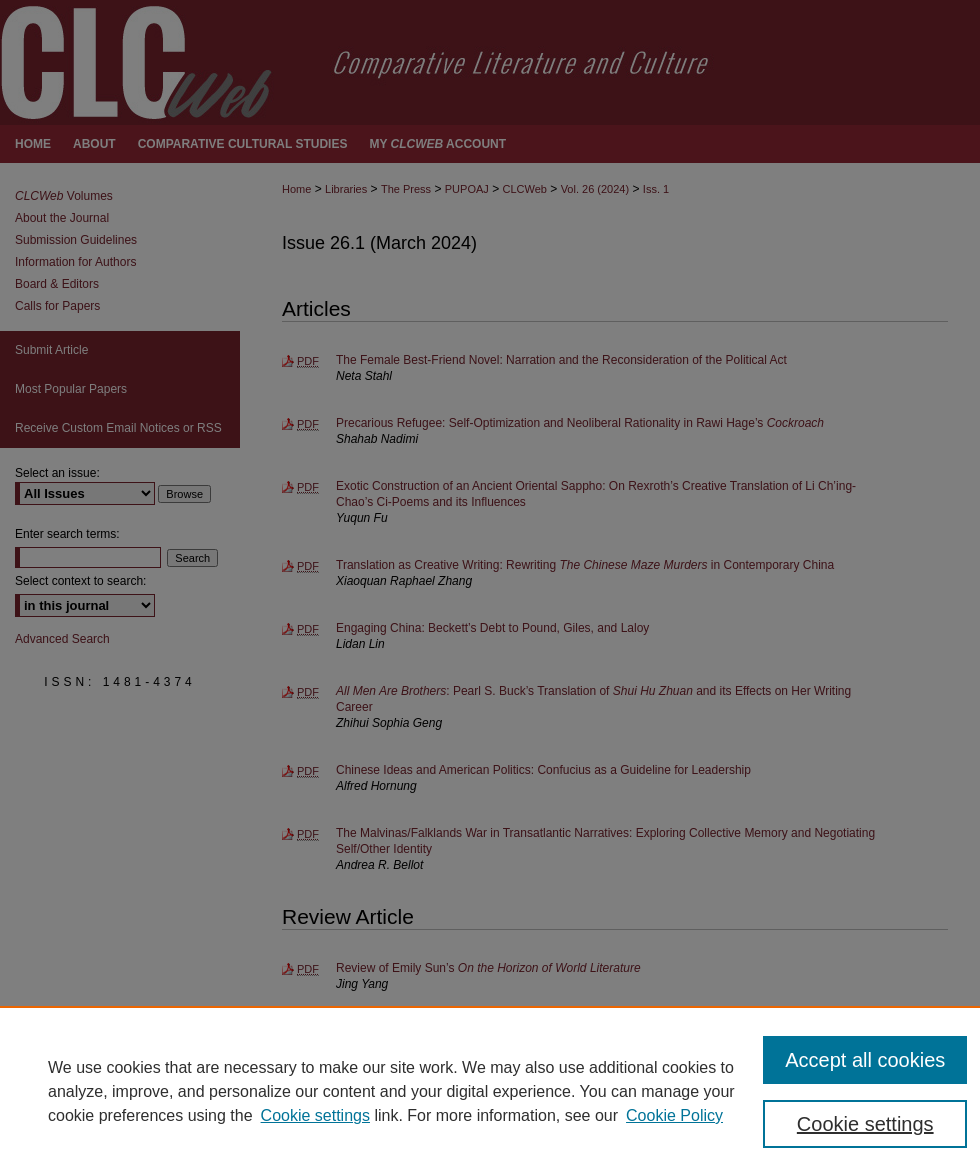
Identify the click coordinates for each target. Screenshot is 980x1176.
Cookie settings (315, 1115)
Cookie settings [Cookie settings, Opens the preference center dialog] (865, 1124)
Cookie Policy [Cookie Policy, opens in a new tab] (674, 1115)
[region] (490, 1091)
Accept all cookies (865, 1060)
